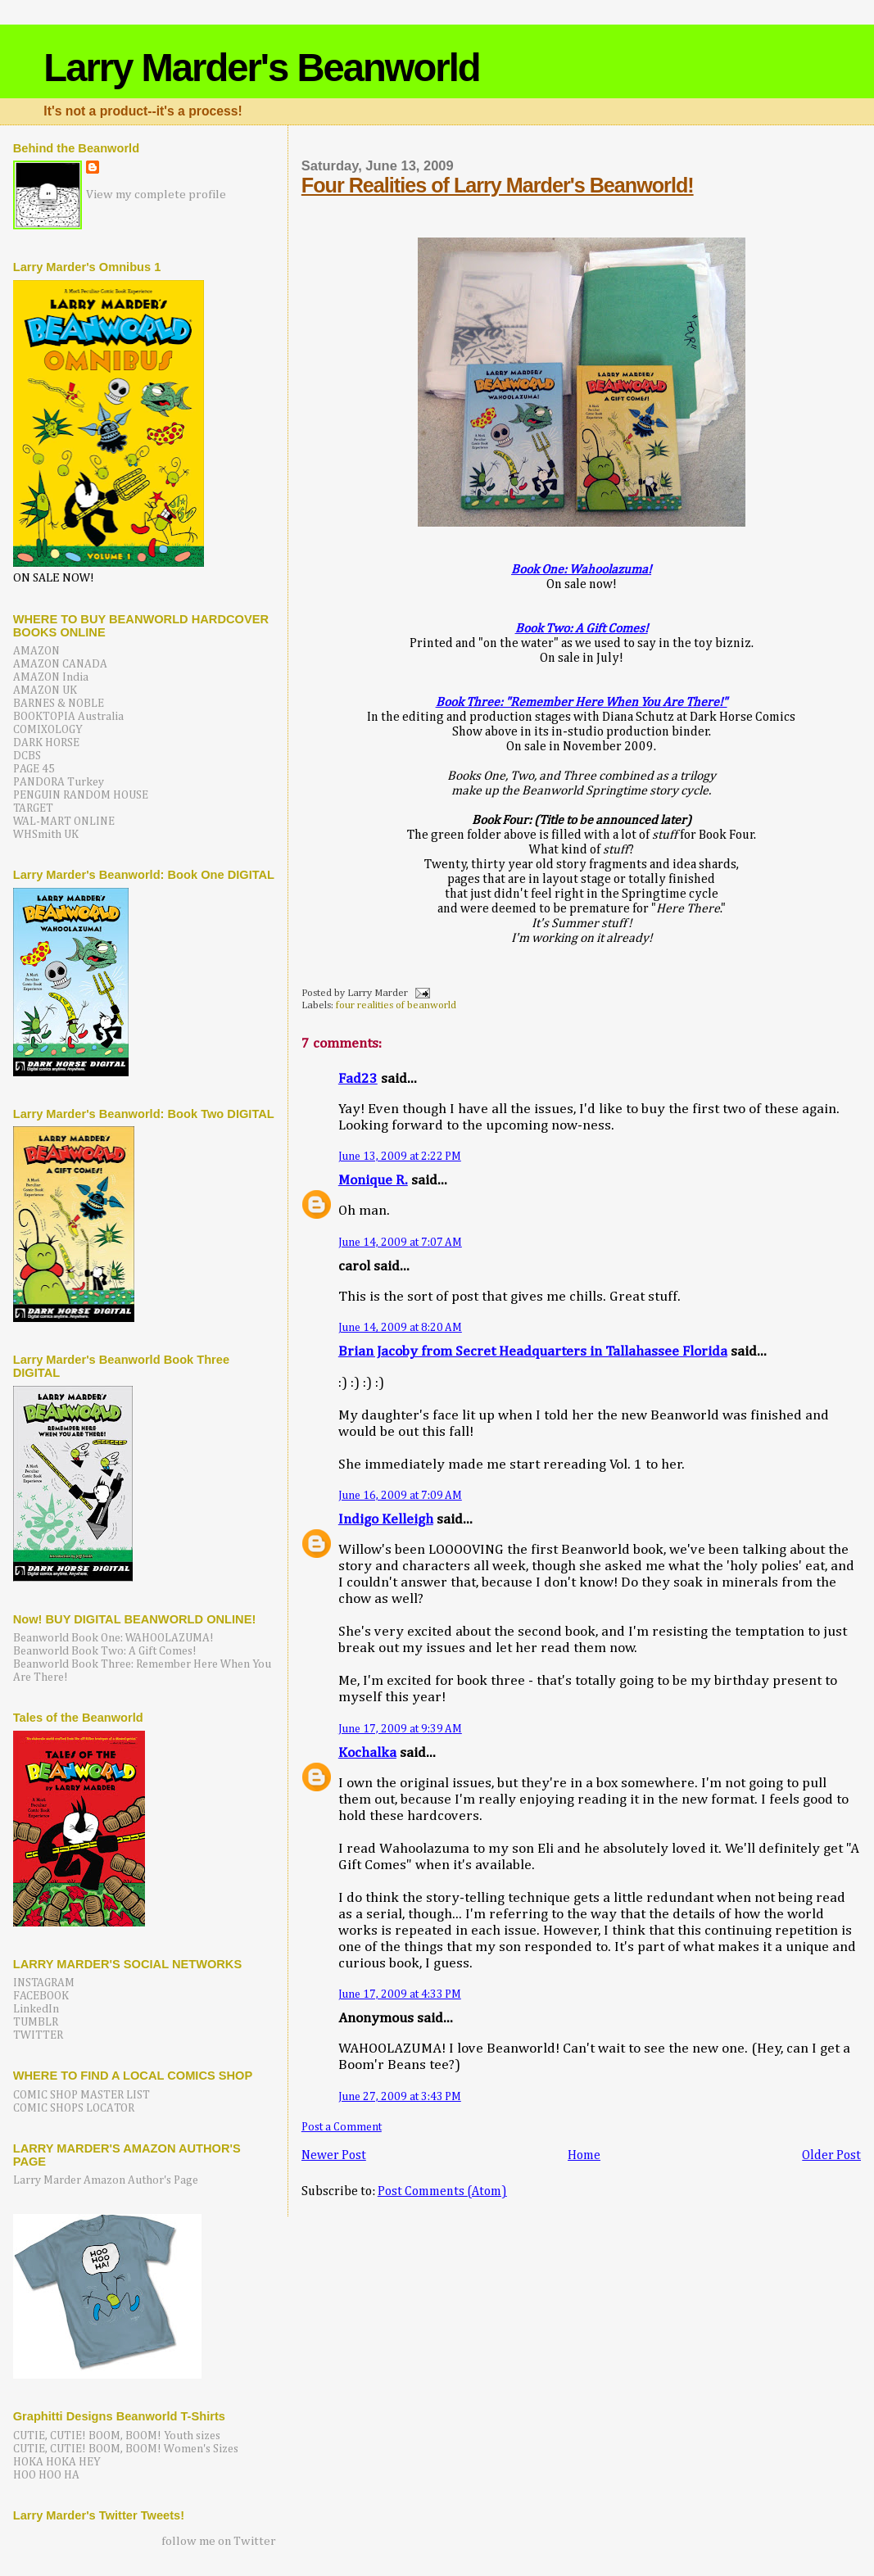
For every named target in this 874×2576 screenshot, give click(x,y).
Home (584, 2155)
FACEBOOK (41, 1996)
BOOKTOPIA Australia (68, 716)
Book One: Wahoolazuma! (581, 570)
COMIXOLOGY (48, 730)
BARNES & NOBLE (58, 703)
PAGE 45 (34, 769)
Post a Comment (341, 2127)
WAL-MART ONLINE (64, 821)
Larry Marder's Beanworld (261, 67)
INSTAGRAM (44, 1983)
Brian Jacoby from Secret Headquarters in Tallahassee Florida (532, 1352)
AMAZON (36, 651)
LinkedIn (36, 2009)
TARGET (33, 808)
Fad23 (358, 1079)
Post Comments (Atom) (442, 2191)
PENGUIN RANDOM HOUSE (80, 795)
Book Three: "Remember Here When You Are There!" (581, 702)
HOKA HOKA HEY (57, 2462)
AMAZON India (50, 677)
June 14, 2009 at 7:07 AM (400, 1242)
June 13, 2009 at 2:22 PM (399, 1156)
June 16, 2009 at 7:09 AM (400, 1495)
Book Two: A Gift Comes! (581, 628)
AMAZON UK (45, 690)
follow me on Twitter (218, 2541)
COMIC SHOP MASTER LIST (81, 2095)
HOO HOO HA (46, 2475)
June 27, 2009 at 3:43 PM (399, 2097)
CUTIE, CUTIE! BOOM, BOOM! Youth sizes (116, 2436)
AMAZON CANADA (60, 664)
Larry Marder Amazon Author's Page (105, 2180)
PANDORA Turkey (58, 782)
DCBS (27, 756)
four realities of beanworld (396, 1005)
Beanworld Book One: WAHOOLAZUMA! (113, 1638)
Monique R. (373, 1181)
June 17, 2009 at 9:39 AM (400, 1729)
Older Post (831, 2155)
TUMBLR (35, 2022)
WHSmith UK (46, 834)
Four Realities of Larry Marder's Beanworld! (497, 185)
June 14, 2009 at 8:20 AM (400, 1327)
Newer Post (333, 2155)
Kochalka (367, 1753)
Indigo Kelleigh (385, 1520)
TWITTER (38, 2035)
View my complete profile (156, 194)
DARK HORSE (46, 743)
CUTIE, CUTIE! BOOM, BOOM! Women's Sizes (125, 2449)
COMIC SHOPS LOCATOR (73, 2108)
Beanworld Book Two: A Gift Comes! (105, 1651)
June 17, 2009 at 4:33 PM (399, 1994)
